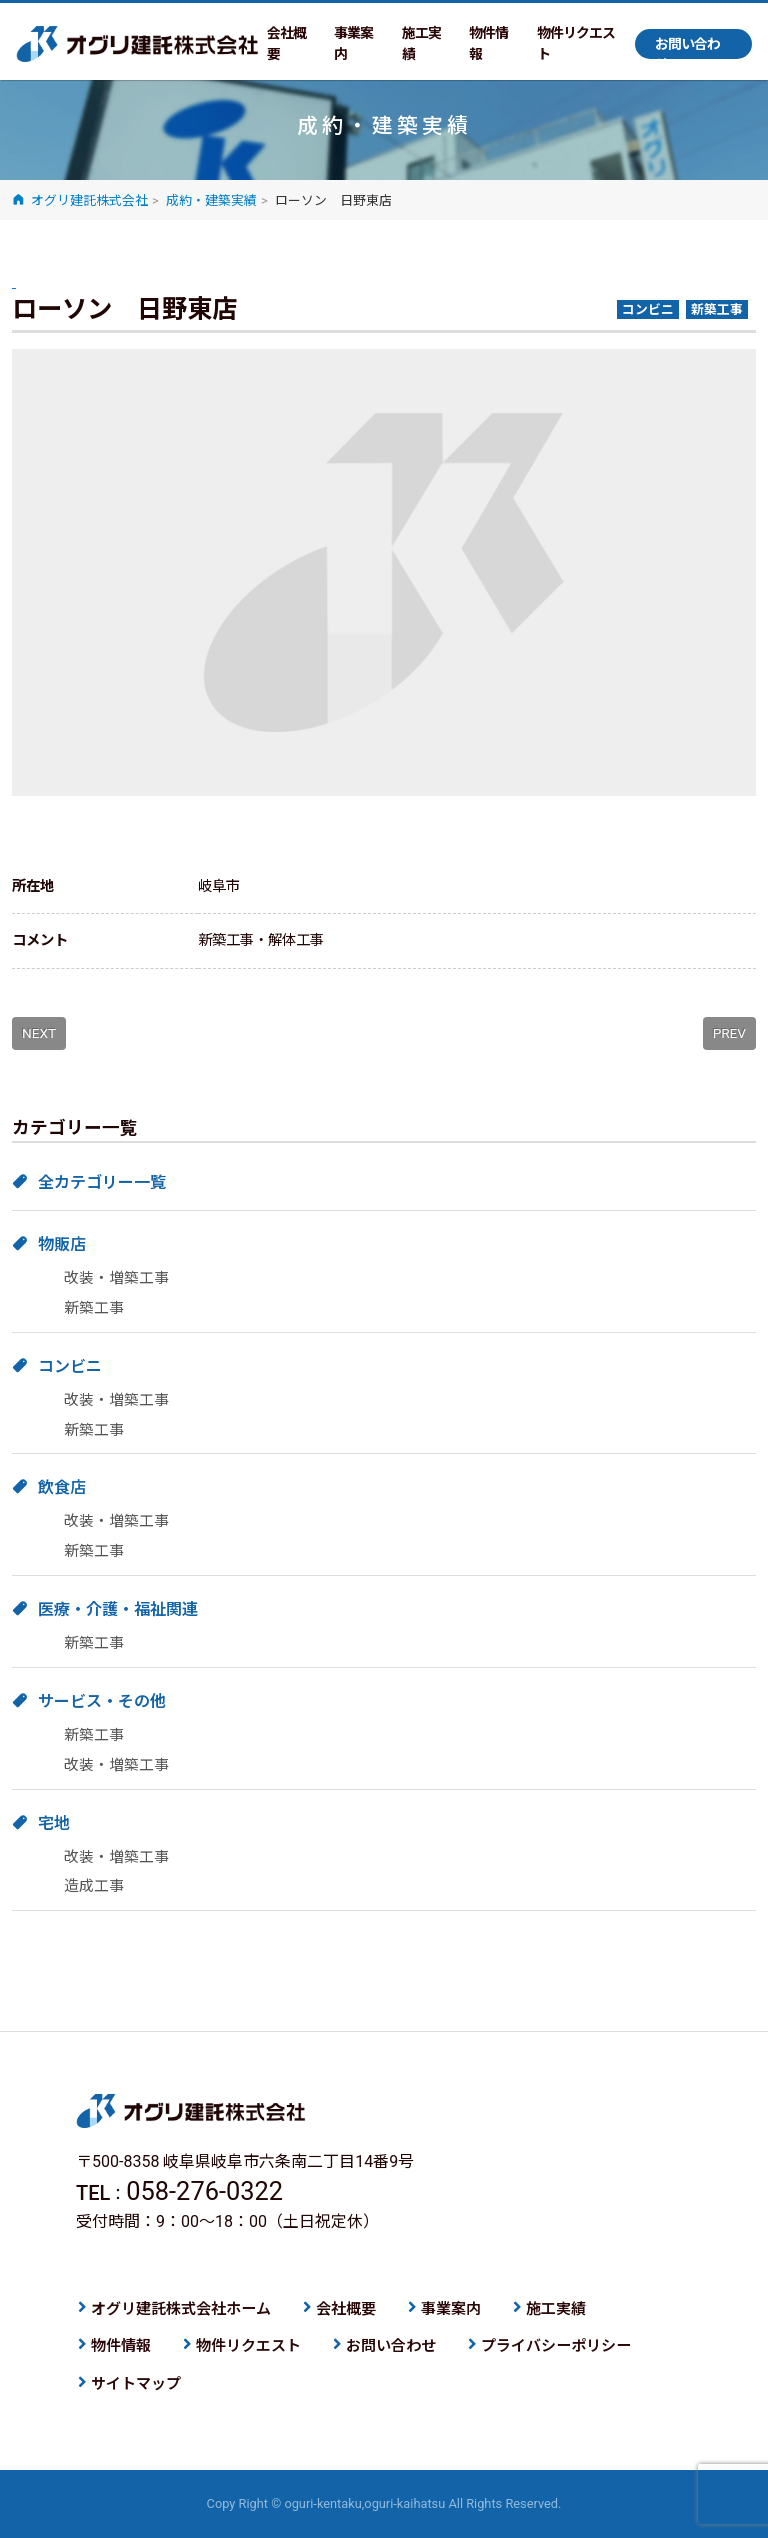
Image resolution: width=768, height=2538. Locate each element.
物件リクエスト (576, 43)
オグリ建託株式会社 (137, 44)
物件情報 (488, 43)
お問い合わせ (687, 47)
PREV (729, 1033)
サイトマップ (136, 2384)
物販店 (62, 1244)
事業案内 (353, 43)
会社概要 (286, 43)
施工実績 (421, 43)
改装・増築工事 (116, 1278)
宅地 (54, 1823)
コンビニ (70, 1366)
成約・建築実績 (211, 200)
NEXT (39, 1033)
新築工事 (94, 1308)
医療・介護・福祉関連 (118, 1609)
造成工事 (94, 1886)
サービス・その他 (102, 1701)
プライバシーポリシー (556, 2346)
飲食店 (62, 1487)
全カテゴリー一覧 (102, 1182)
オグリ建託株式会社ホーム (181, 2309)
